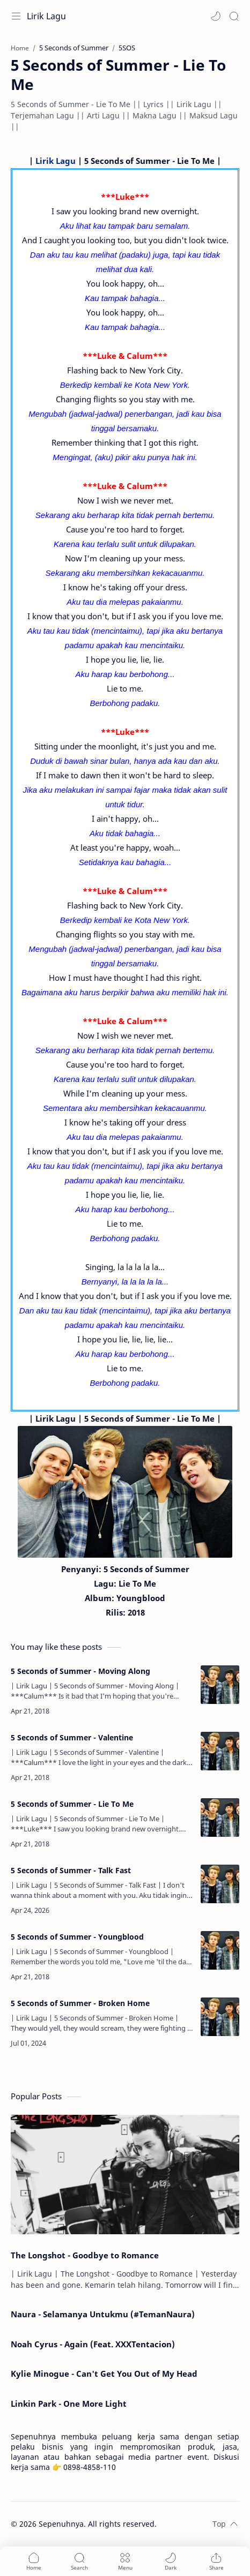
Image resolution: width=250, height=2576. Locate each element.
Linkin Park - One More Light (69, 2403)
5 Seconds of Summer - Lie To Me (72, 1804)
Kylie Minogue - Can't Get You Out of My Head (104, 2373)
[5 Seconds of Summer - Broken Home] (220, 2016)
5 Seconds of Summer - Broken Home (80, 2003)
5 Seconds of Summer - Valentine (72, 1737)
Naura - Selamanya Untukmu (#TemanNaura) (103, 2314)
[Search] (234, 16)
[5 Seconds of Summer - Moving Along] (220, 1684)
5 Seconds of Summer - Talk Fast (71, 1870)
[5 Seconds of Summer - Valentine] (220, 1751)
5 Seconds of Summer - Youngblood (77, 1937)
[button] (216, 16)
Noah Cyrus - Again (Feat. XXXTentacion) (93, 2344)
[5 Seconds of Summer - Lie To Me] (220, 1817)
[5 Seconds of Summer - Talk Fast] (220, 1884)
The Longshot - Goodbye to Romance (85, 2255)
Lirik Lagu (46, 16)
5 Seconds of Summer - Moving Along (80, 1671)
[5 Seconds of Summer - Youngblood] (220, 1950)
